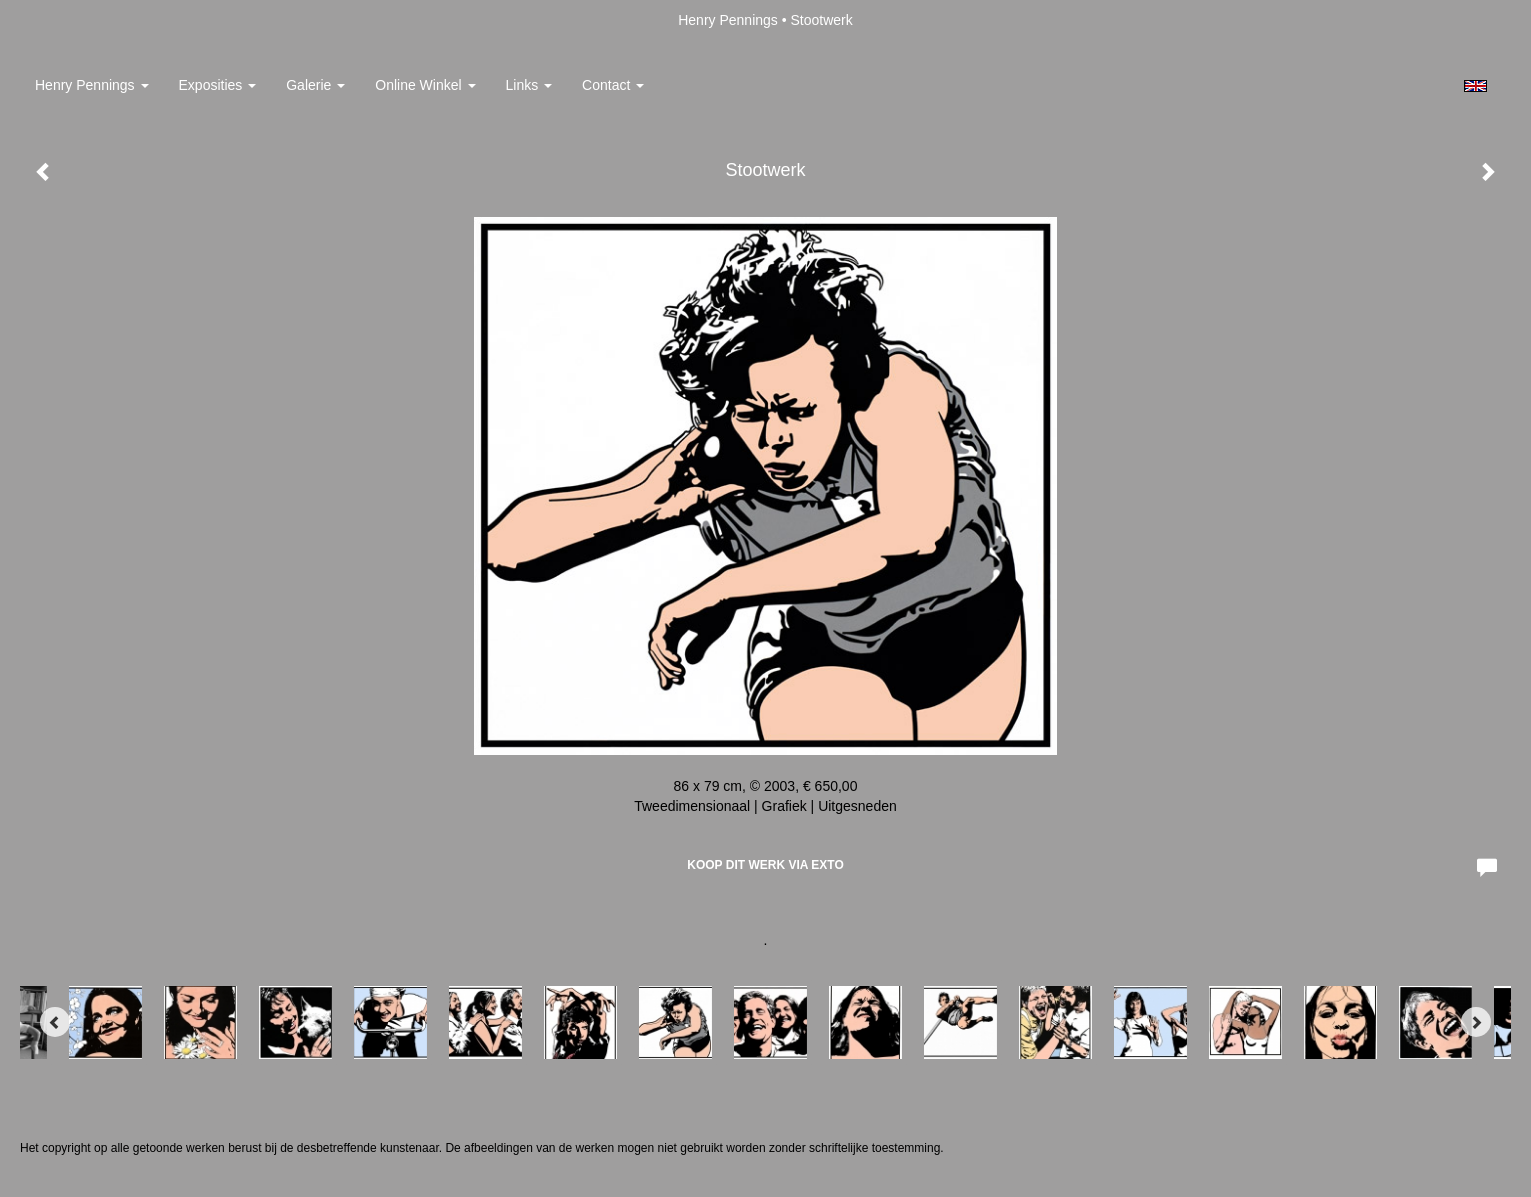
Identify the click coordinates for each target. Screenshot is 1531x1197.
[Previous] (55, 1022)
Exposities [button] (218, 85)
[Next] (1476, 1022)
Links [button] (529, 85)
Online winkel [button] (425, 85)
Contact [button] (613, 85)
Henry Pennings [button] (92, 85)
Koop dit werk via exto (765, 865)
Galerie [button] (315, 85)
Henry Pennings (728, 20)
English (1475, 86)
